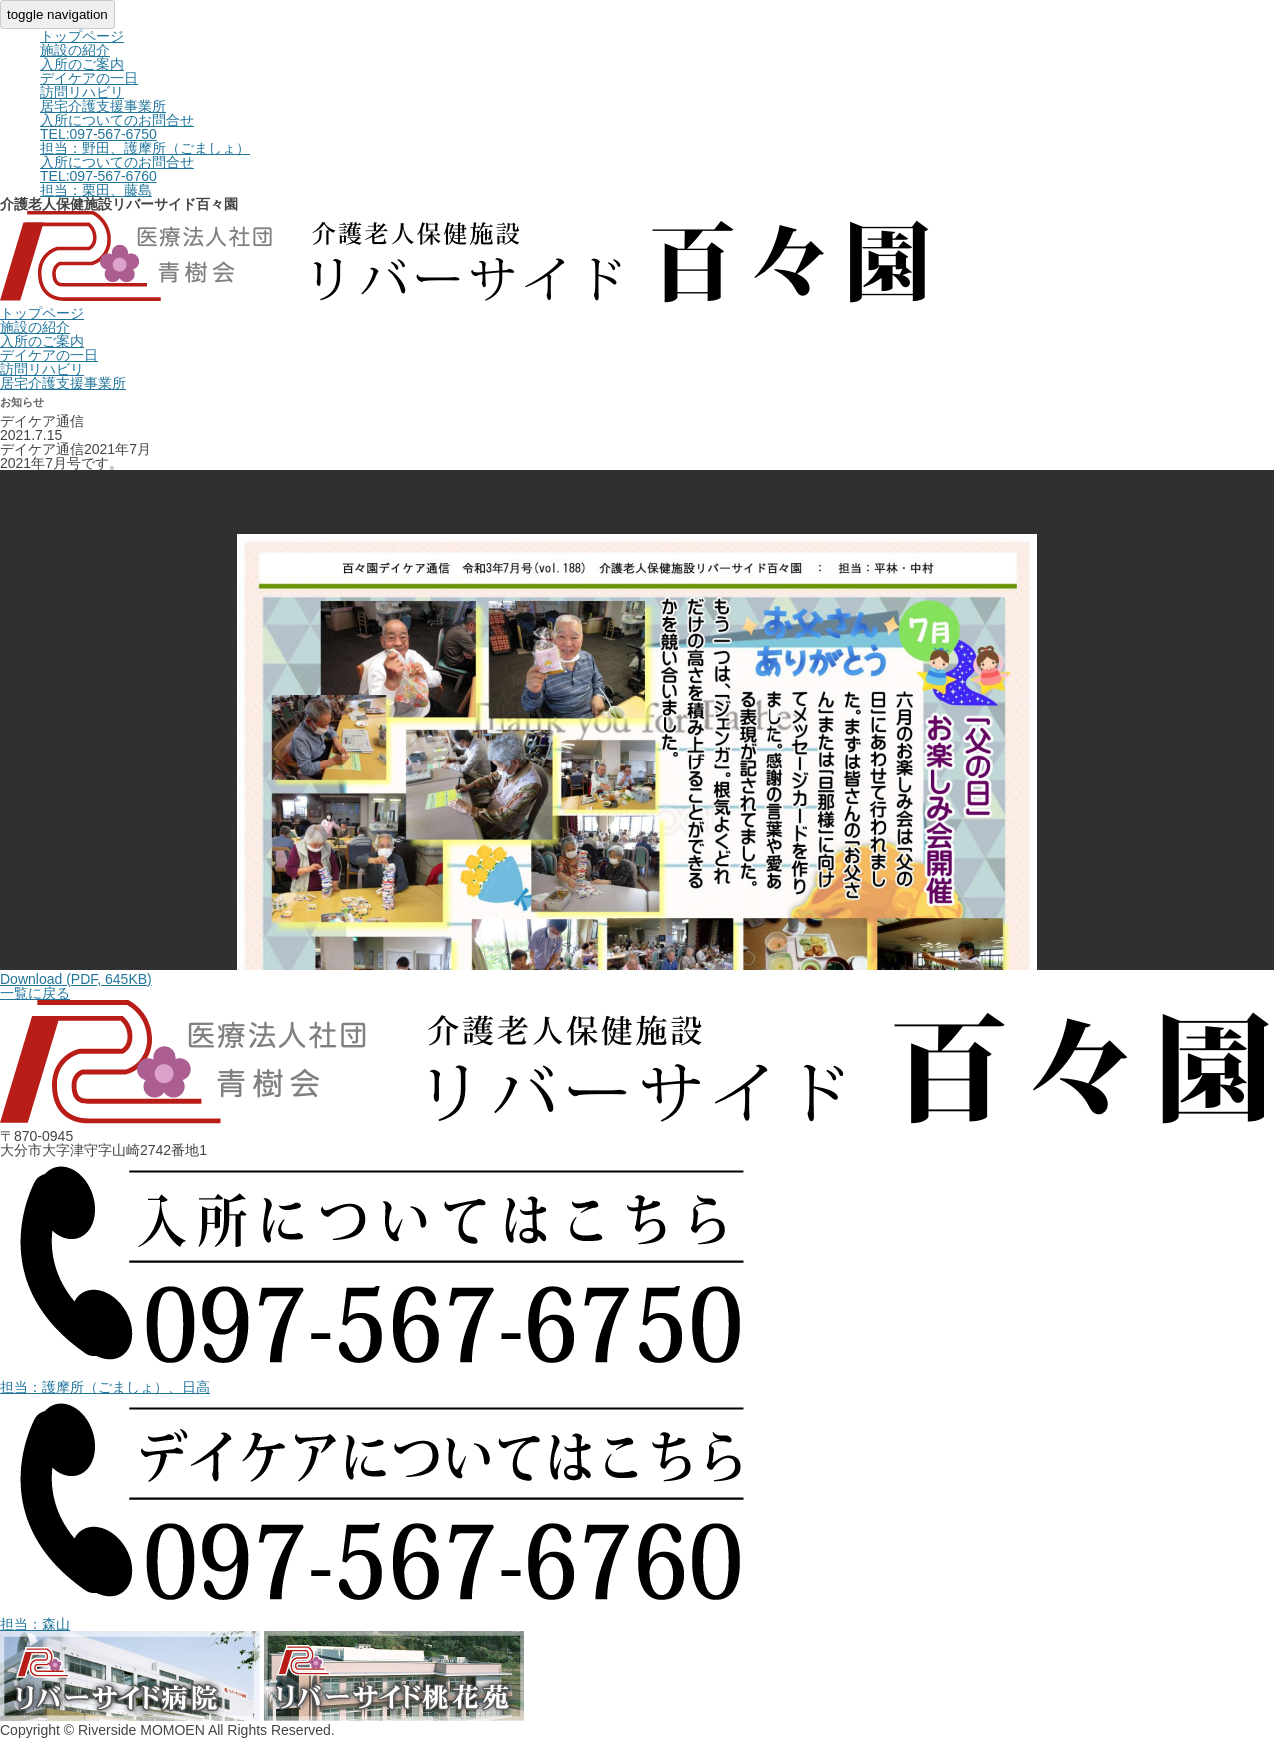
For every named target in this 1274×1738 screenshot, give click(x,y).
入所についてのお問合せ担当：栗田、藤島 (117, 176)
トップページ (82, 36)
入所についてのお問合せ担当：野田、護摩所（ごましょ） (145, 134)
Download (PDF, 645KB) (76, 979)
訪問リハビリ (82, 92)
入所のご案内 (82, 64)
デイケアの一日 (89, 78)
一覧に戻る (35, 993)
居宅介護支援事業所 (103, 106)
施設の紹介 (75, 50)
